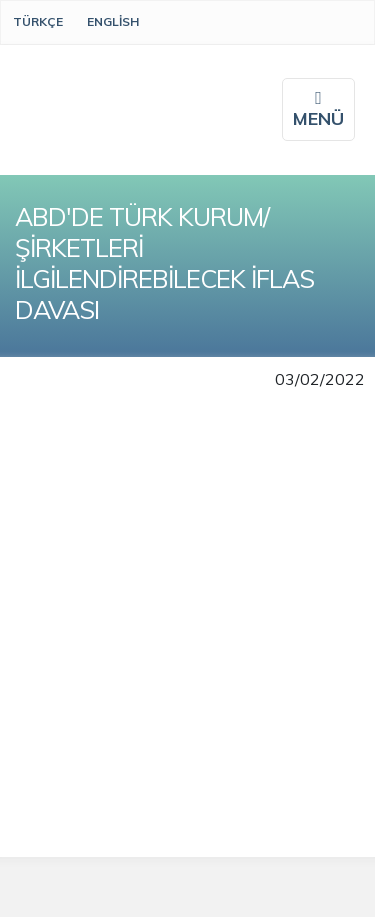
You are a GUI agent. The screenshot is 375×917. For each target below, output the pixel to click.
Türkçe (38, 21)
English (113, 21)
